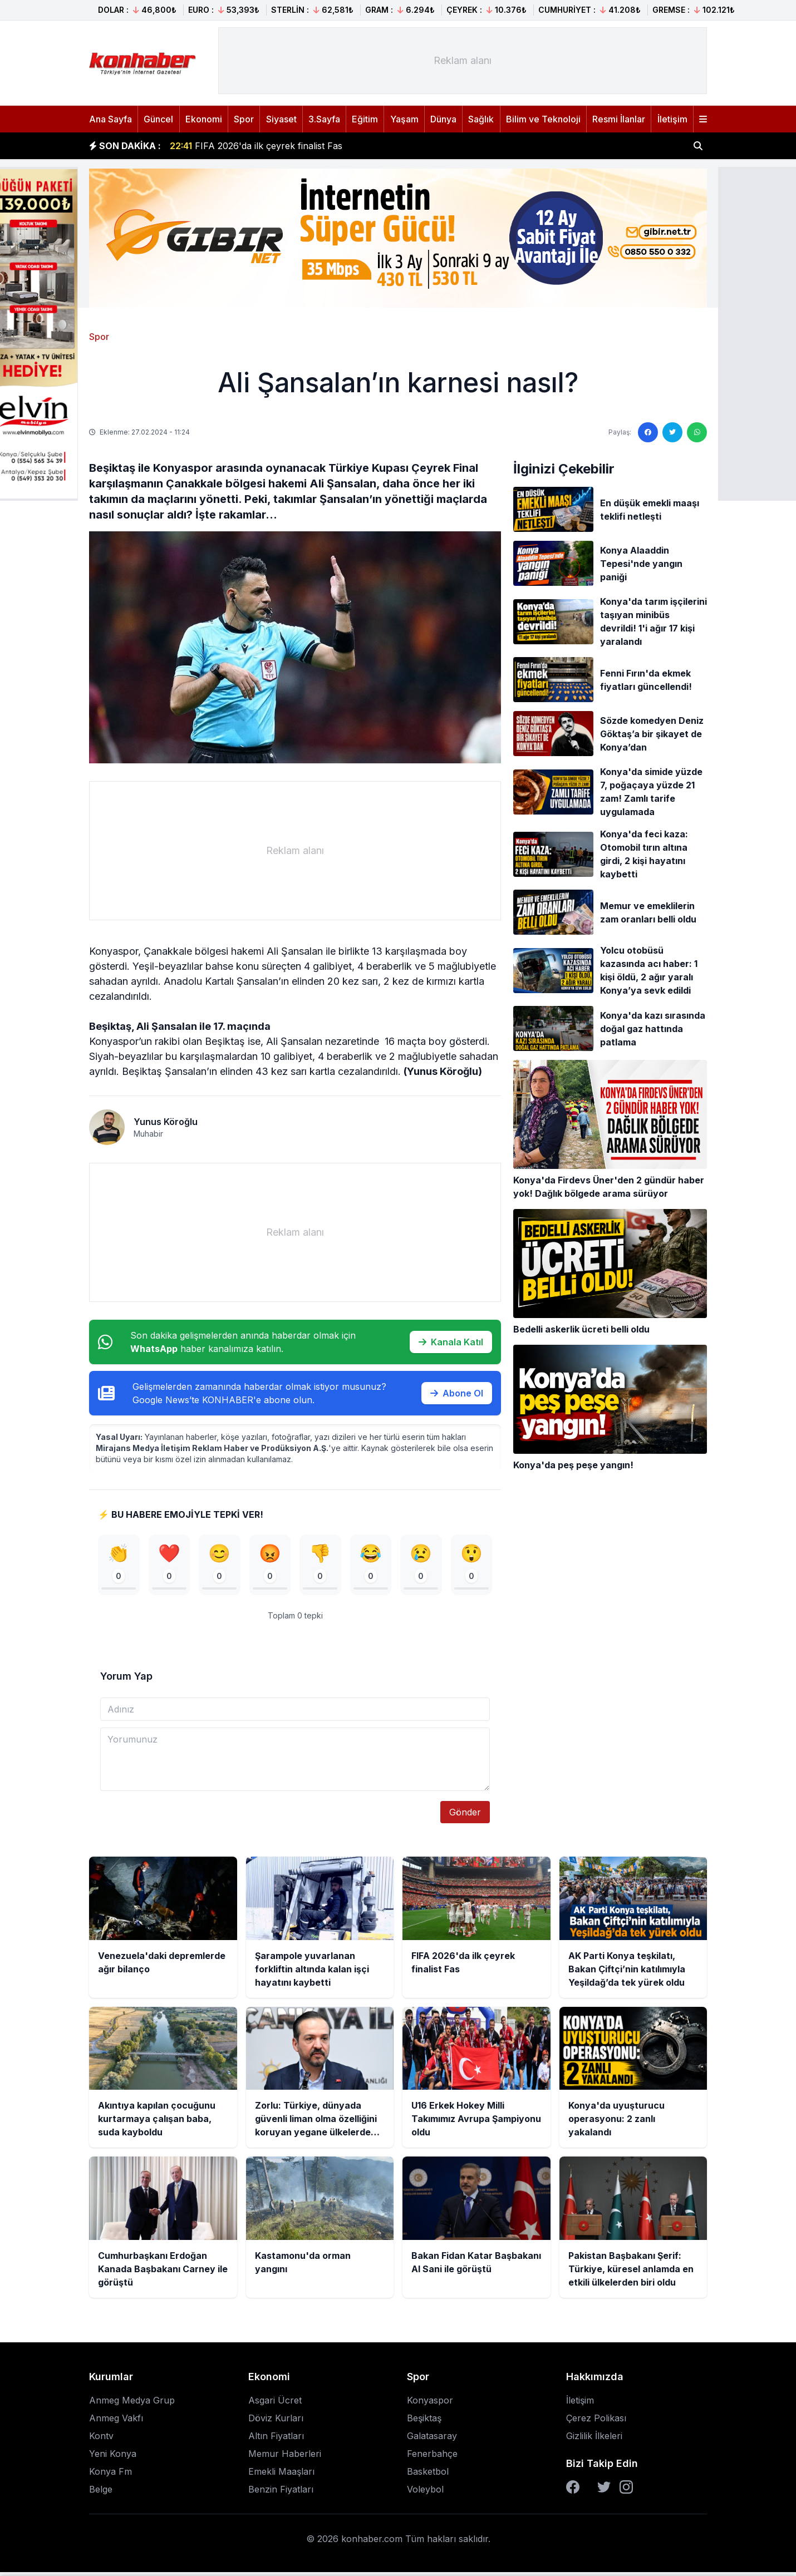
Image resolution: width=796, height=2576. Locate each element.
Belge (100, 2493)
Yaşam (404, 119)
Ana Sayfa (110, 119)
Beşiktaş (424, 2421)
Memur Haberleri (284, 2457)
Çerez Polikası (596, 2421)
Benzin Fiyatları (280, 2493)
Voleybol (425, 2493)
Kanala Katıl (451, 1342)
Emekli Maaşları (281, 2475)
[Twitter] (604, 2491)
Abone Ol (456, 1393)
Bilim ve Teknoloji (543, 119)
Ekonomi (203, 119)
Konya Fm (110, 2475)
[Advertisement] (462, 60)
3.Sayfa (324, 119)
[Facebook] (572, 2491)
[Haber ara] (698, 146)
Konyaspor (430, 2404)
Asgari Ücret (275, 2404)
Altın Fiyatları (276, 2439)
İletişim (672, 119)
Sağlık (481, 119)
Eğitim (365, 119)
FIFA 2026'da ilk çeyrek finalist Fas (256, 145)
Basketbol (428, 2475)
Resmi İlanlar (618, 119)
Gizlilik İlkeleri (594, 2439)
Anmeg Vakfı (116, 2421)
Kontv (101, 2439)
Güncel (158, 119)
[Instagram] (626, 2491)
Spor (244, 119)
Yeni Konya (112, 2457)
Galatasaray (432, 2439)
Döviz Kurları (275, 2421)
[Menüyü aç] (703, 119)
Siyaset (281, 119)
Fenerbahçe (432, 2457)
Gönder (465, 1816)
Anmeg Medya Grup (132, 2404)
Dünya (443, 119)
